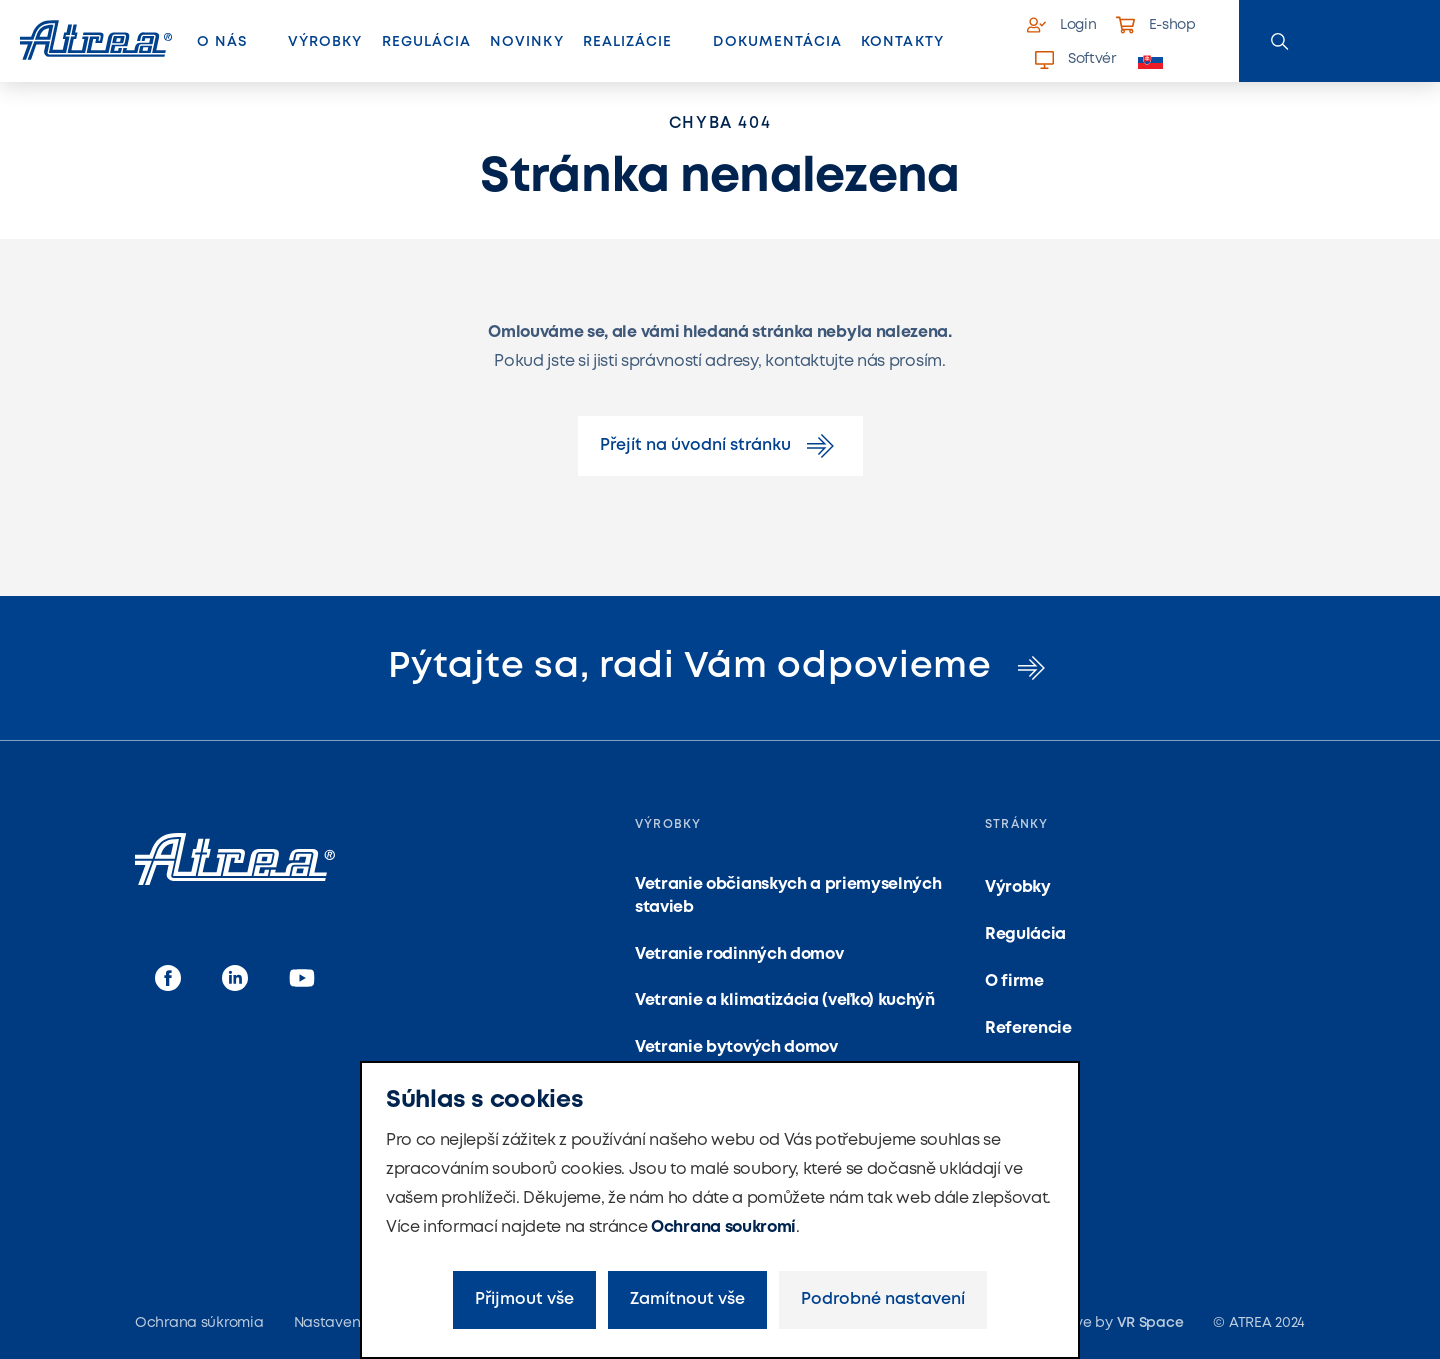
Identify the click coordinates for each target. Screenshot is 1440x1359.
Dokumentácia (777, 42)
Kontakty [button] (902, 42)
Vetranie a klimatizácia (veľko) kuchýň (785, 1000)
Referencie (1028, 1028)
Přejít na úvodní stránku (720, 446)
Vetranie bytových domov (736, 1047)
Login (1062, 25)
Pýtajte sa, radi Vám (719, 667)
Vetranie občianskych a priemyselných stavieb (788, 895)
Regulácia (426, 42)
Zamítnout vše (687, 1299)
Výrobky (325, 42)
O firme (1014, 981)
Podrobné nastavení (883, 1299)
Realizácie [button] (628, 42)
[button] (1161, 60)
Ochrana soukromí (723, 1227)
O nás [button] (222, 42)
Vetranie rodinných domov (739, 954)
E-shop (1156, 25)
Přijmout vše (524, 1299)
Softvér (1075, 60)
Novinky (526, 42)
